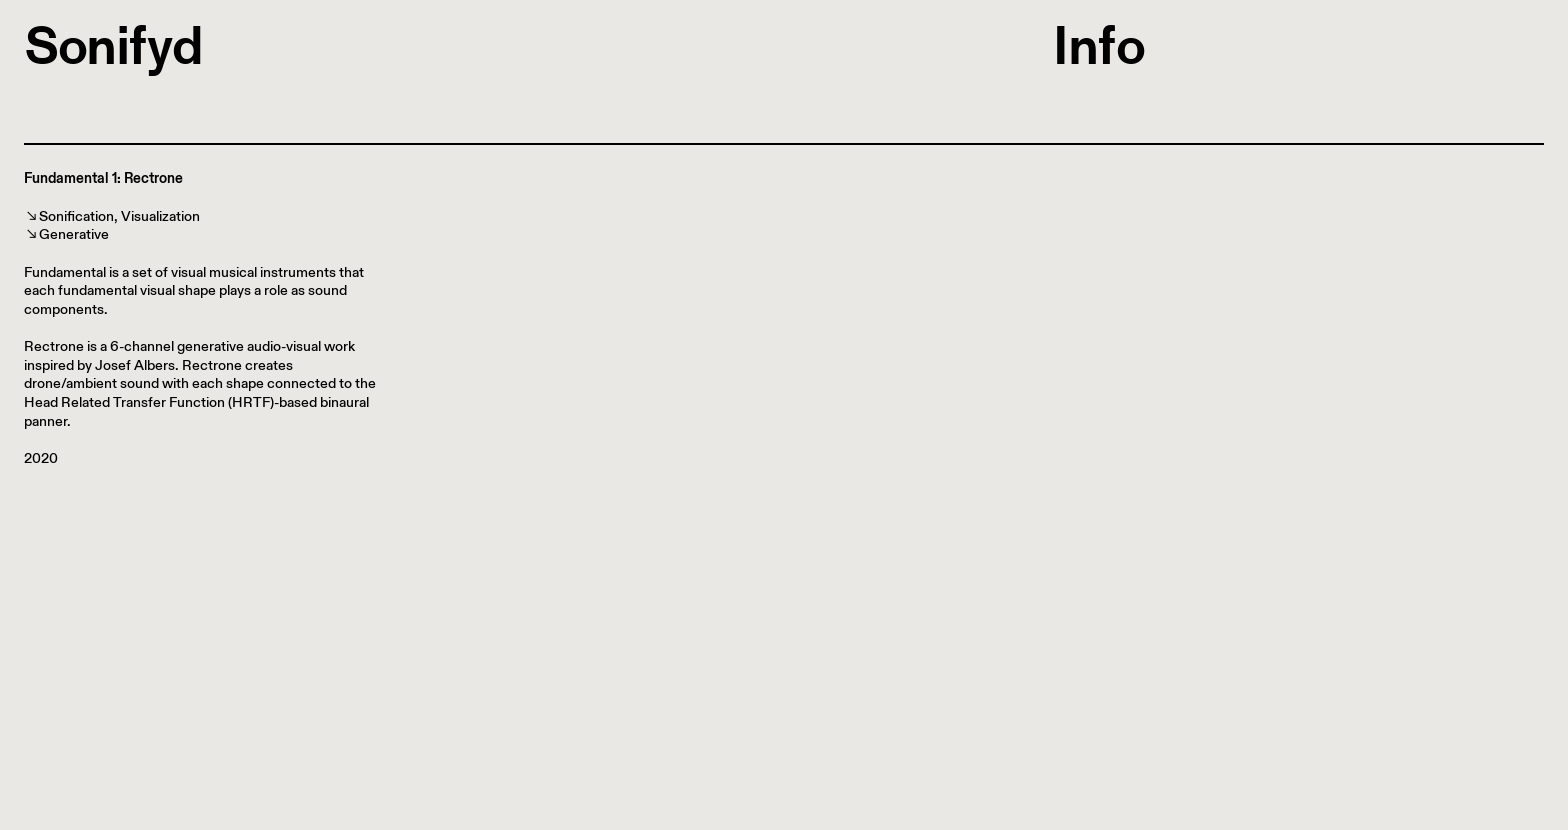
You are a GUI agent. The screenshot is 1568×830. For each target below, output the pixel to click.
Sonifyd (113, 46)
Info (1098, 46)
